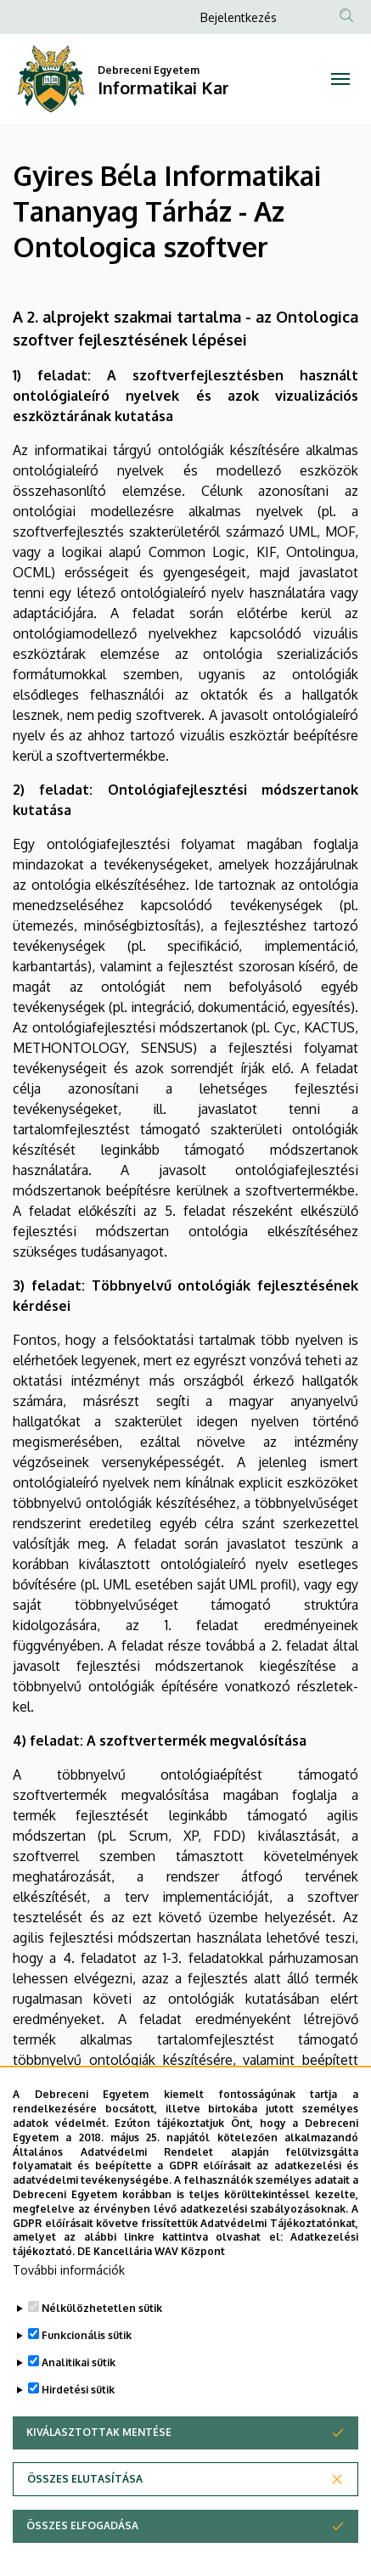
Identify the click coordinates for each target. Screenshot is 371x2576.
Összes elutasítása (85, 2478)
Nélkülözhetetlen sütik (102, 2308)
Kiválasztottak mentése (98, 2432)
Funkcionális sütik (87, 2335)
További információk (69, 2270)
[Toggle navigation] (340, 79)
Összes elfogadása (82, 2525)
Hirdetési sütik (78, 2389)
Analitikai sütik (78, 2362)
